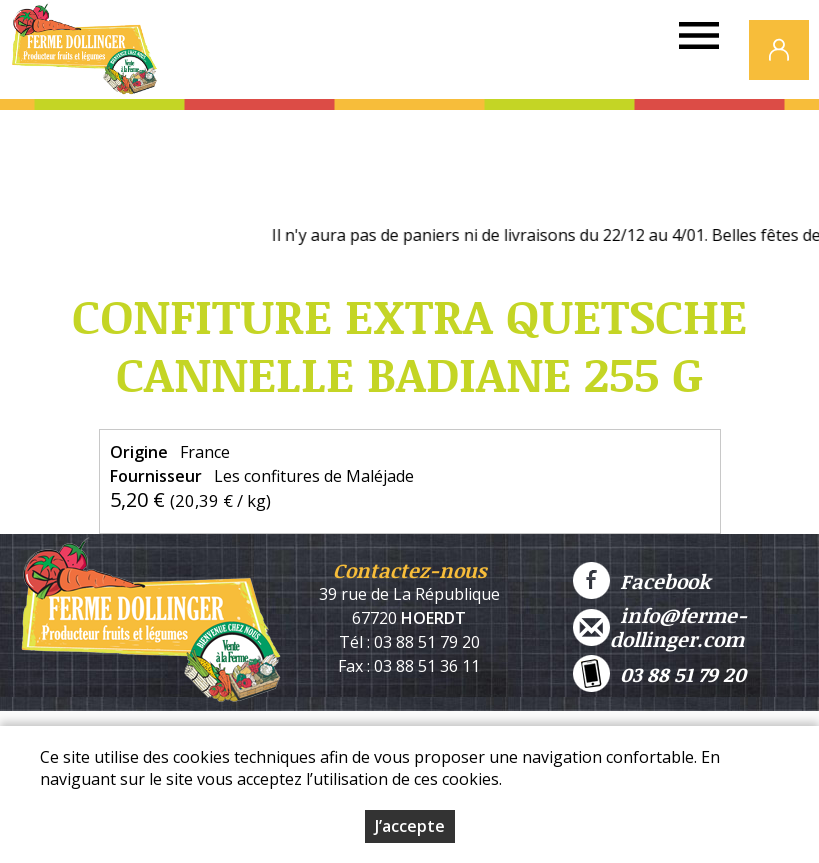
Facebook (641, 580)
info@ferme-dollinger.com (660, 627)
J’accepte (410, 826)
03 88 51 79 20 (659, 673)
